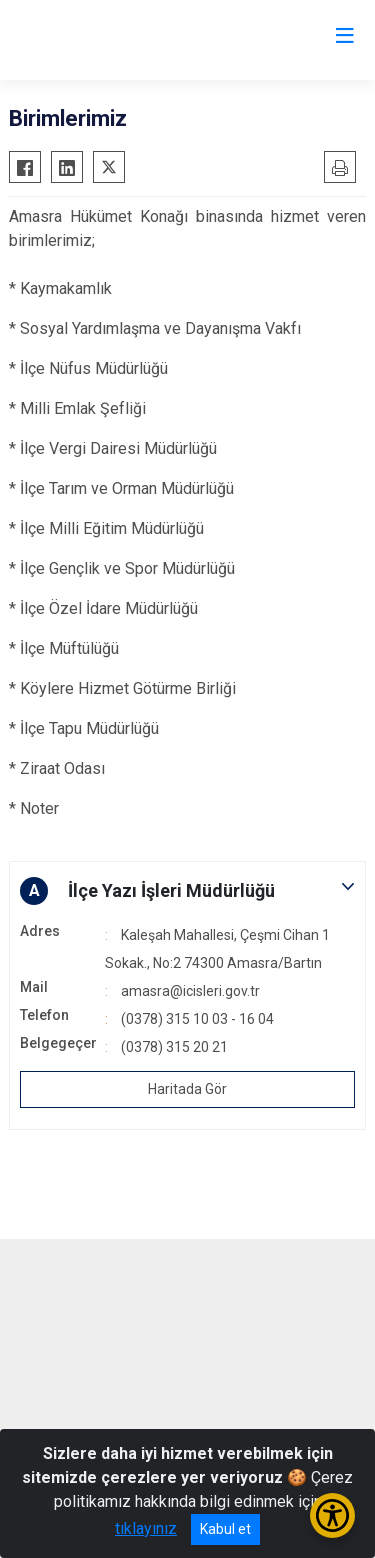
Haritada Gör (187, 1089)
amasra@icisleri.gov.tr (190, 991)
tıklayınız (146, 1528)
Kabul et (225, 1529)
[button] (187, 891)
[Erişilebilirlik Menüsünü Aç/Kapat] (332, 1515)
